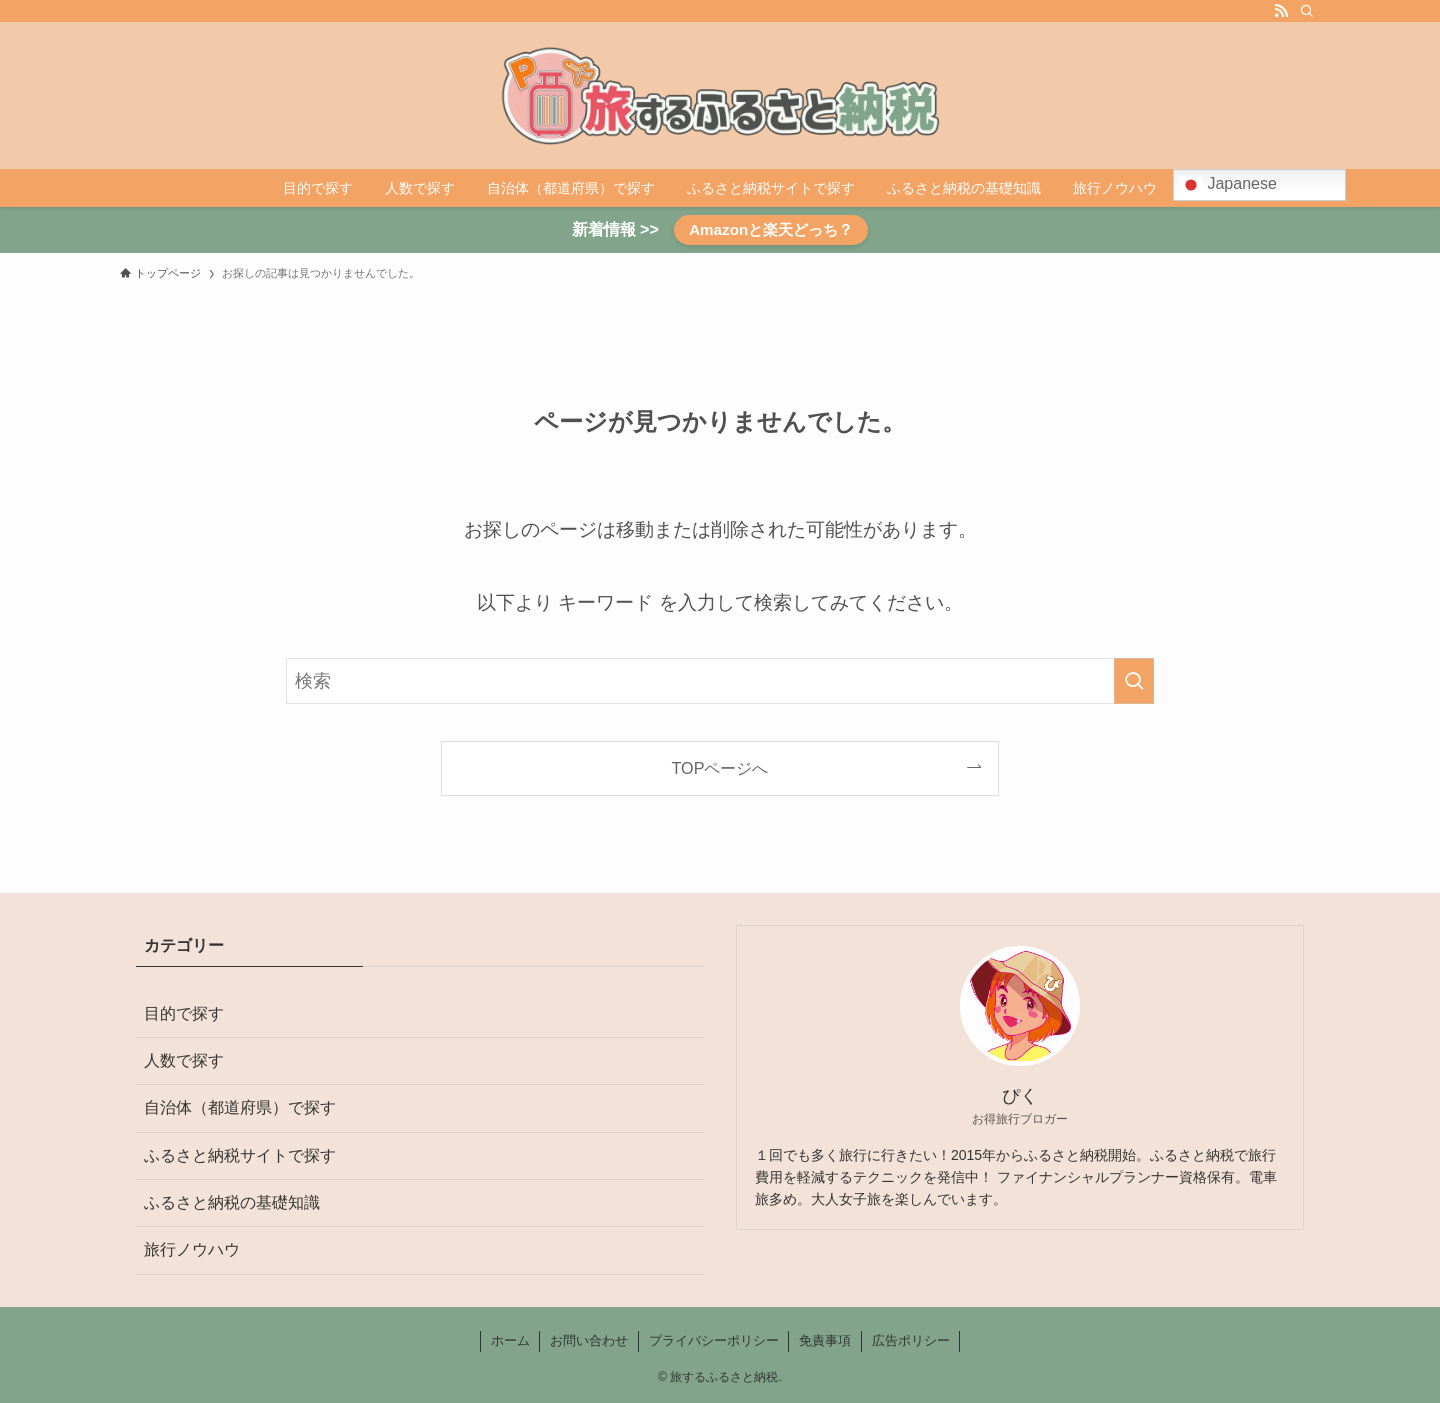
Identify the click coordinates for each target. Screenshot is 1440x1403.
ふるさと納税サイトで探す (240, 1155)
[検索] (1307, 11)
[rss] (1281, 11)
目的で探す (184, 1013)
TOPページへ (720, 768)
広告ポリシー (911, 1340)
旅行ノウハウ (192, 1249)
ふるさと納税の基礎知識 (232, 1202)
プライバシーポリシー (714, 1340)
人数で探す (184, 1060)
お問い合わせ (589, 1340)
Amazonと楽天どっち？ (771, 229)
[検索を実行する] (1134, 681)
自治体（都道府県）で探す (240, 1107)
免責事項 (825, 1340)
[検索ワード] (720, 681)
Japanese (1228, 185)
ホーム (510, 1340)
